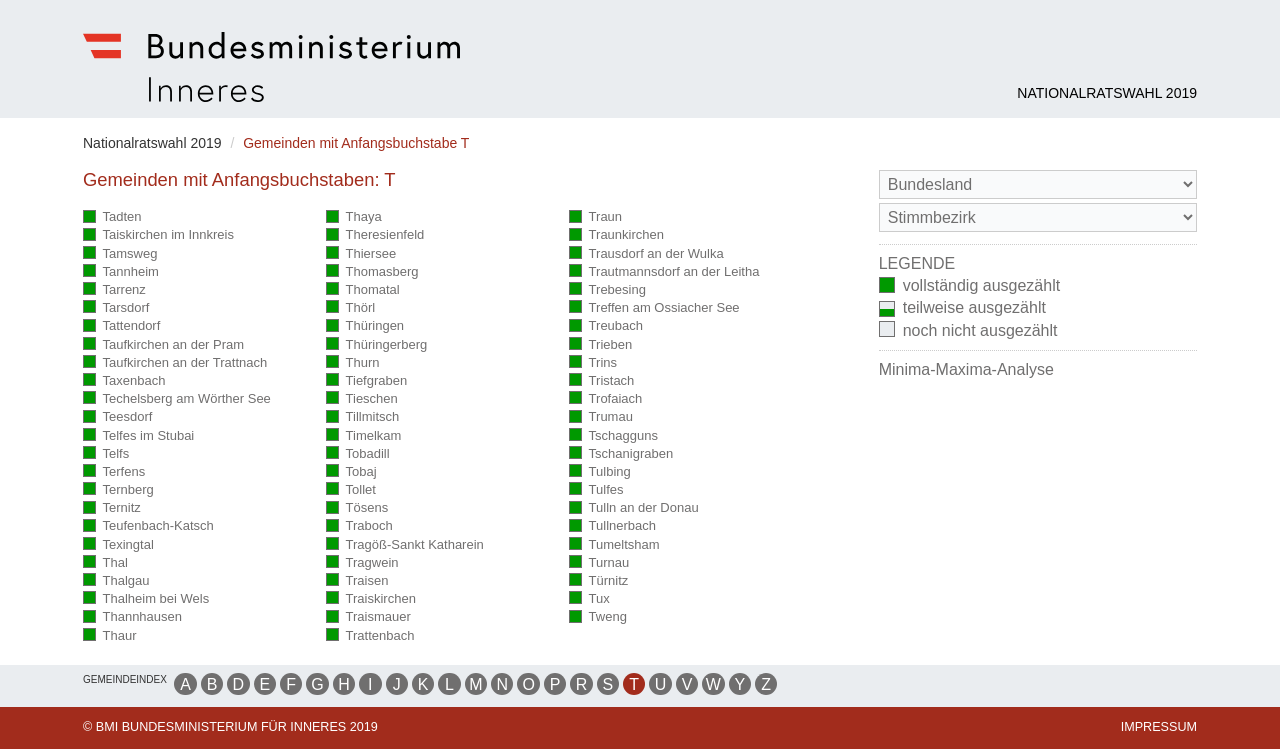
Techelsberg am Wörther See (177, 399)
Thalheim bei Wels (146, 599)
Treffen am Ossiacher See (654, 308)
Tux (589, 599)
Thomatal (363, 290)
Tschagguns (613, 436)
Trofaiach (605, 399)
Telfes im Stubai (138, 436)
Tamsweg (120, 254)
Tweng (598, 617)
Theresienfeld (375, 235)
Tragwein (362, 563)
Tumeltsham (614, 545)
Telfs (106, 454)
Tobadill (358, 454)
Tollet (351, 490)
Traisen (357, 581)
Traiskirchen (371, 599)
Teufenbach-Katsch (148, 526)
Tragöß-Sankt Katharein (405, 545)
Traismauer (368, 617)
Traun (595, 217)
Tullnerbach (612, 526)
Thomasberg (372, 272)
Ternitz (112, 508)
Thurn (352, 363)
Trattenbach (370, 636)
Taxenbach (124, 381)
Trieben (600, 345)
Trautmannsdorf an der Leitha (664, 272)
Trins (593, 363)
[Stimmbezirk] (1038, 217)
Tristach (601, 381)
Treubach (606, 326)
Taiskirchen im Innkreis (158, 235)
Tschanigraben (621, 454)
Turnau (599, 563)
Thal (105, 563)
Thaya (354, 217)
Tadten (112, 217)
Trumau (601, 417)
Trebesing (607, 290)
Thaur (109, 636)
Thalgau (116, 581)
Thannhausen (132, 617)
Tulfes (596, 490)
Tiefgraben (366, 381)
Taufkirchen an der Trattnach (175, 363)
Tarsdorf (116, 308)
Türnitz (598, 581)
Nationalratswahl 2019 (1107, 93)
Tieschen (362, 399)
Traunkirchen (616, 235)
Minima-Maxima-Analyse (966, 369)
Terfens (114, 472)
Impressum (1159, 727)
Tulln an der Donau (634, 508)
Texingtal (118, 545)
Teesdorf (117, 417)
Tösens (357, 508)
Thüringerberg (376, 345)
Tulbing (600, 472)
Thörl (350, 308)
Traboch (359, 526)
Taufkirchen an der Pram (163, 345)
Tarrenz (114, 290)
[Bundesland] (1038, 184)
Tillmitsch (362, 417)
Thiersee (361, 254)
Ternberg (118, 490)
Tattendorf (121, 326)
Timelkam (363, 436)
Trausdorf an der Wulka (646, 254)
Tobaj (351, 472)
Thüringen (365, 326)
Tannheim (121, 272)
